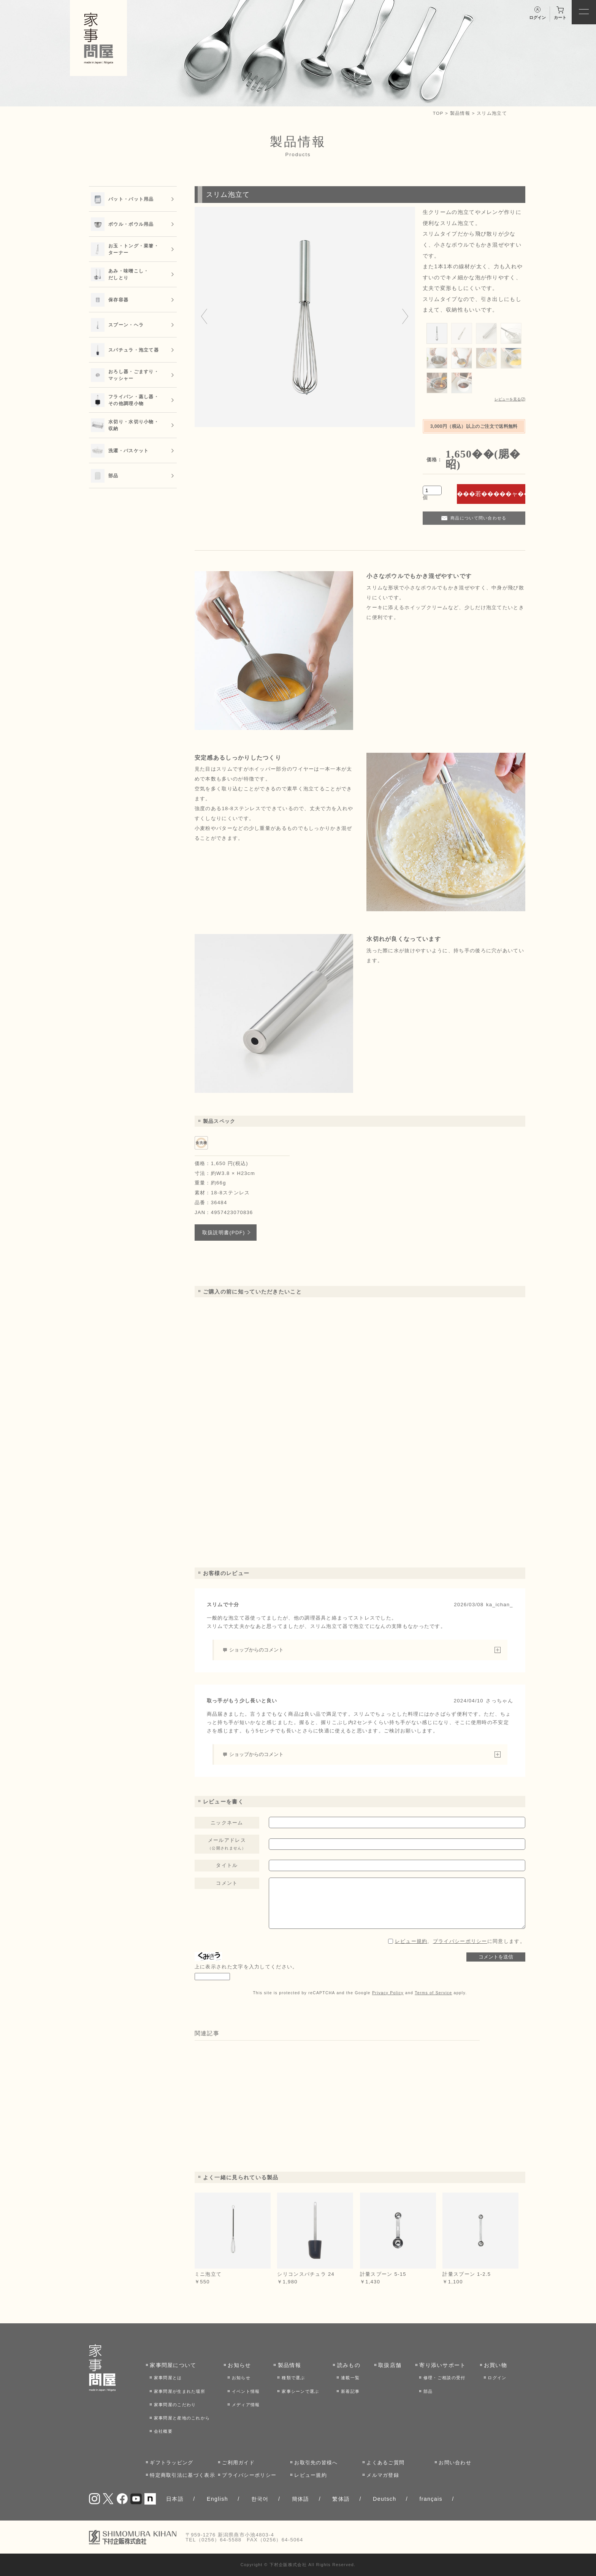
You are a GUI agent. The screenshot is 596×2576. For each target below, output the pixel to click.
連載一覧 (350, 2377)
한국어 (260, 2499)
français (430, 2499)
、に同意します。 (460, 1941)
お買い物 (495, 2365)
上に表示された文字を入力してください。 (246, 1967)
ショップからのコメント (256, 1650)
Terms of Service (433, 1993)
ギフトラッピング (171, 2462)
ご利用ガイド (238, 2462)
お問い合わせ (455, 2462)
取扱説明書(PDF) (223, 1232)
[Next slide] (405, 317)
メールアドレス (227, 1843)
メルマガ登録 (382, 2475)
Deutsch (384, 2499)
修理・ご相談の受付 (444, 2377)
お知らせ (239, 2365)
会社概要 (163, 2431)
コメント (227, 1883)
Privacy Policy (388, 1993)
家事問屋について (173, 2365)
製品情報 (460, 113)
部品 (428, 2391)
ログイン (497, 2377)
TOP (438, 113)
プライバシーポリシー (460, 1941)
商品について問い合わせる (478, 518)
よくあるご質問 (385, 2462)
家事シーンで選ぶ (300, 2391)
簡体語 (300, 2499)
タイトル (227, 1865)
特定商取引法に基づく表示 (182, 2475)
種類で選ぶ (293, 2377)
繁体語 (341, 2499)
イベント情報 (246, 2391)
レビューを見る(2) (510, 399)
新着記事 (350, 2391)
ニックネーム (227, 1823)
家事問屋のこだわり (175, 2404)
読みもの (348, 2365)
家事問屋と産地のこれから (182, 2418)
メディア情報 (246, 2404)
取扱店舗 (389, 2365)
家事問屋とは (168, 2377)
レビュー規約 (411, 1941)
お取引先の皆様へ (316, 2462)
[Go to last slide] (204, 317)
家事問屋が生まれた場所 (179, 2391)
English (217, 2499)
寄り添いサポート (442, 2365)
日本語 (175, 2499)
